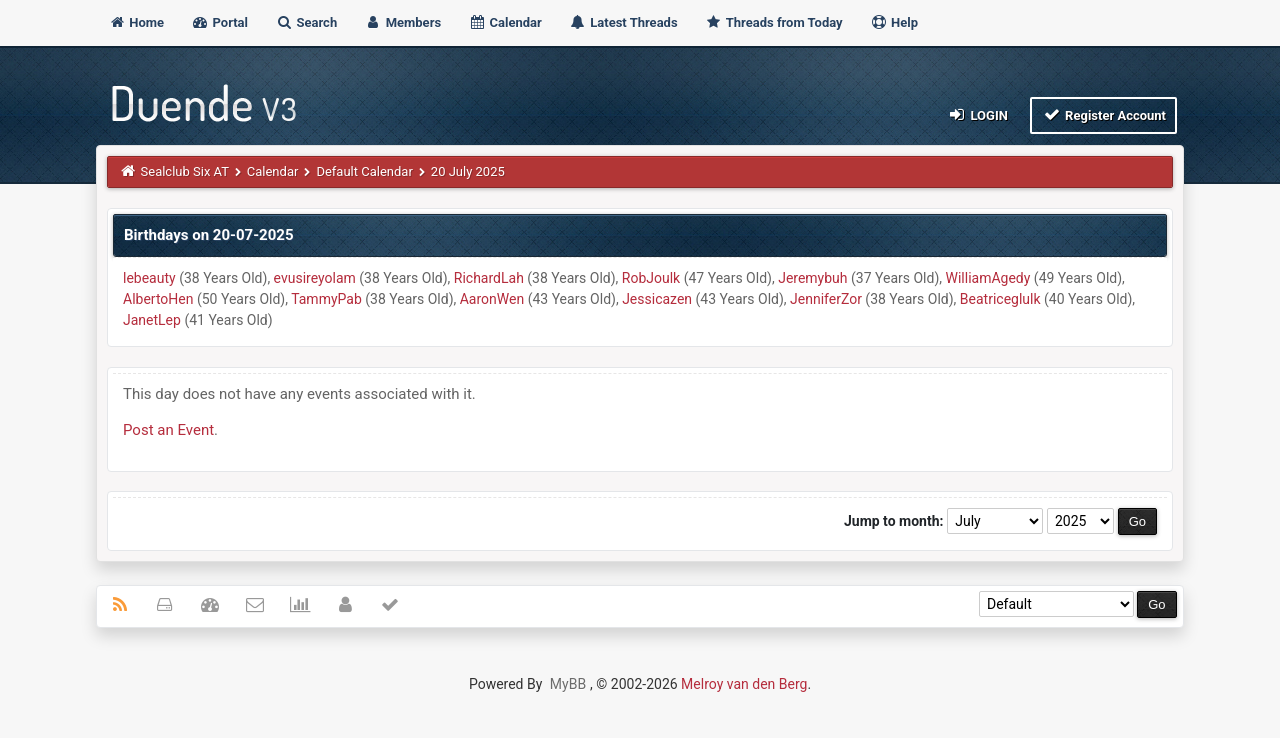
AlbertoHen (158, 299)
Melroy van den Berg (744, 684)
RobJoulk (651, 278)
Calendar (504, 22)
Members (402, 22)
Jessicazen (657, 299)
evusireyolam (315, 278)
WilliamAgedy (988, 278)
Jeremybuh (812, 278)
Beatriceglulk (1000, 299)
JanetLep (152, 320)
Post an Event (168, 430)
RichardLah (489, 278)
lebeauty (149, 278)
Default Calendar (364, 171)
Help (894, 22)
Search (306, 22)
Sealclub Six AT (185, 171)
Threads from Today (774, 22)
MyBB (568, 684)
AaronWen (492, 299)
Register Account (1103, 114)
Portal (219, 22)
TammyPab (326, 299)
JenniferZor (826, 299)
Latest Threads (623, 22)
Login (977, 114)
